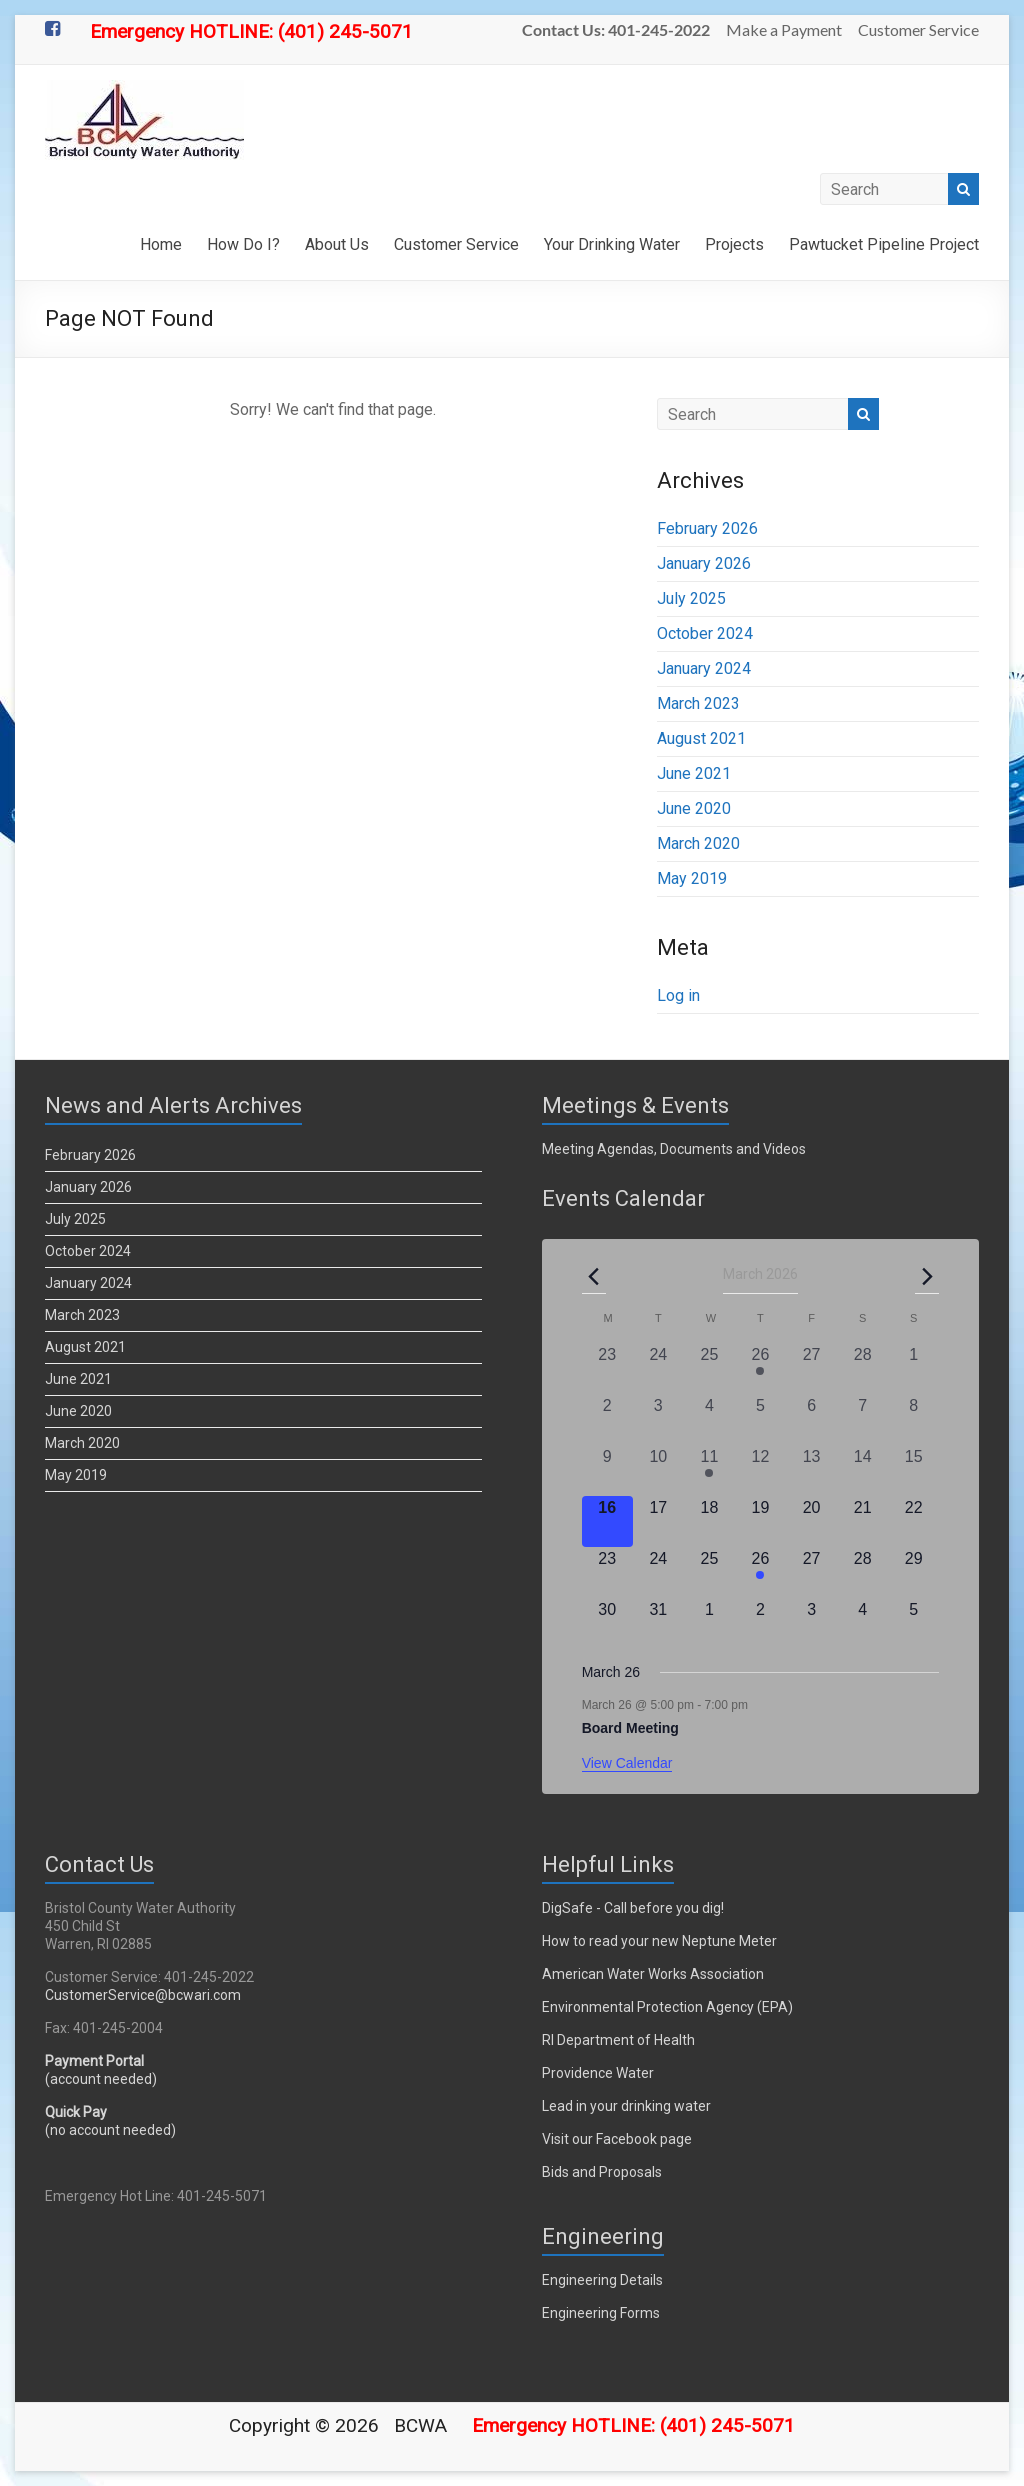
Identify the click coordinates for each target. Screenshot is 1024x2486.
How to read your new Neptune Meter (659, 1941)
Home (161, 244)
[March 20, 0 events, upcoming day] (811, 1521)
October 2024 (705, 633)
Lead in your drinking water (626, 2106)
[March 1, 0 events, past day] (913, 1368)
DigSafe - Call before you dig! (633, 1908)
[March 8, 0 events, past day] (913, 1419)
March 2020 (698, 843)
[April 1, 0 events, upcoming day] (709, 1623)
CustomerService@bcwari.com (143, 1995)
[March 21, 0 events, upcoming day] (862, 1521)
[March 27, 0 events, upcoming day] (811, 1572)
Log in (678, 995)
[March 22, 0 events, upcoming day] (913, 1521)
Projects (734, 244)
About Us (337, 244)
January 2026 (704, 563)
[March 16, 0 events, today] (607, 1521)
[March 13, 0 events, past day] (811, 1470)
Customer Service (918, 29)
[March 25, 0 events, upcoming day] (709, 1572)
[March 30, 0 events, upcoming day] (607, 1623)
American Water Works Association (653, 1974)
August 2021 (701, 738)
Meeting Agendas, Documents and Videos (674, 1149)
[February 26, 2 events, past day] (760, 1368)
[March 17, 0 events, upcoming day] (658, 1521)
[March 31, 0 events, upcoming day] (658, 1623)
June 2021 (694, 773)
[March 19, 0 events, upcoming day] (760, 1521)
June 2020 (694, 808)
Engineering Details (602, 2280)
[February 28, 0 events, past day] (862, 1368)
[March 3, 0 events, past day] (658, 1419)
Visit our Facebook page (617, 2139)
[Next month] (927, 1276)
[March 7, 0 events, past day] (862, 1419)
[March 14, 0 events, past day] (862, 1470)
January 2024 (704, 668)
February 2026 (707, 528)
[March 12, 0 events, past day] (760, 1470)
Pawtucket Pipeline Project (884, 244)
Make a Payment (784, 29)
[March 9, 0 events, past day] (607, 1470)
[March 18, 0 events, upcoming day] (709, 1521)
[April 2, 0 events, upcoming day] (760, 1623)
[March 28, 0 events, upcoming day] (862, 1572)
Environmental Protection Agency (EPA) (667, 2007)
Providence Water (598, 2073)
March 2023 (698, 703)
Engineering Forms (601, 2313)
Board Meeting (630, 1728)
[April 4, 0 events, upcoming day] (862, 1623)
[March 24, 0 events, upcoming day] (658, 1572)
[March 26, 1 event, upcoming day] (760, 1572)
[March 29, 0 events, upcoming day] (913, 1572)
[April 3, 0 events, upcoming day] (811, 1623)
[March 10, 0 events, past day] (658, 1470)
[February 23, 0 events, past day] (607, 1368)
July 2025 (691, 598)
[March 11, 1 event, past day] (709, 1470)
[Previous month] (594, 1276)
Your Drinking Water (612, 244)
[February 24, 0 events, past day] (658, 1368)
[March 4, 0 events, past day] (709, 1419)
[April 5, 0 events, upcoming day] (913, 1623)
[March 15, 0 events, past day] (913, 1470)
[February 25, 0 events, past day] (709, 1368)
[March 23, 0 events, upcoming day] (607, 1572)
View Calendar (627, 1763)
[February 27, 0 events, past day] (811, 1368)
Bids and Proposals (602, 2172)
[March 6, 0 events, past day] (811, 1419)
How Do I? (243, 244)
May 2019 (692, 878)
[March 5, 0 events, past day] (760, 1419)
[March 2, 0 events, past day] (607, 1419)
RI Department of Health (618, 2040)
